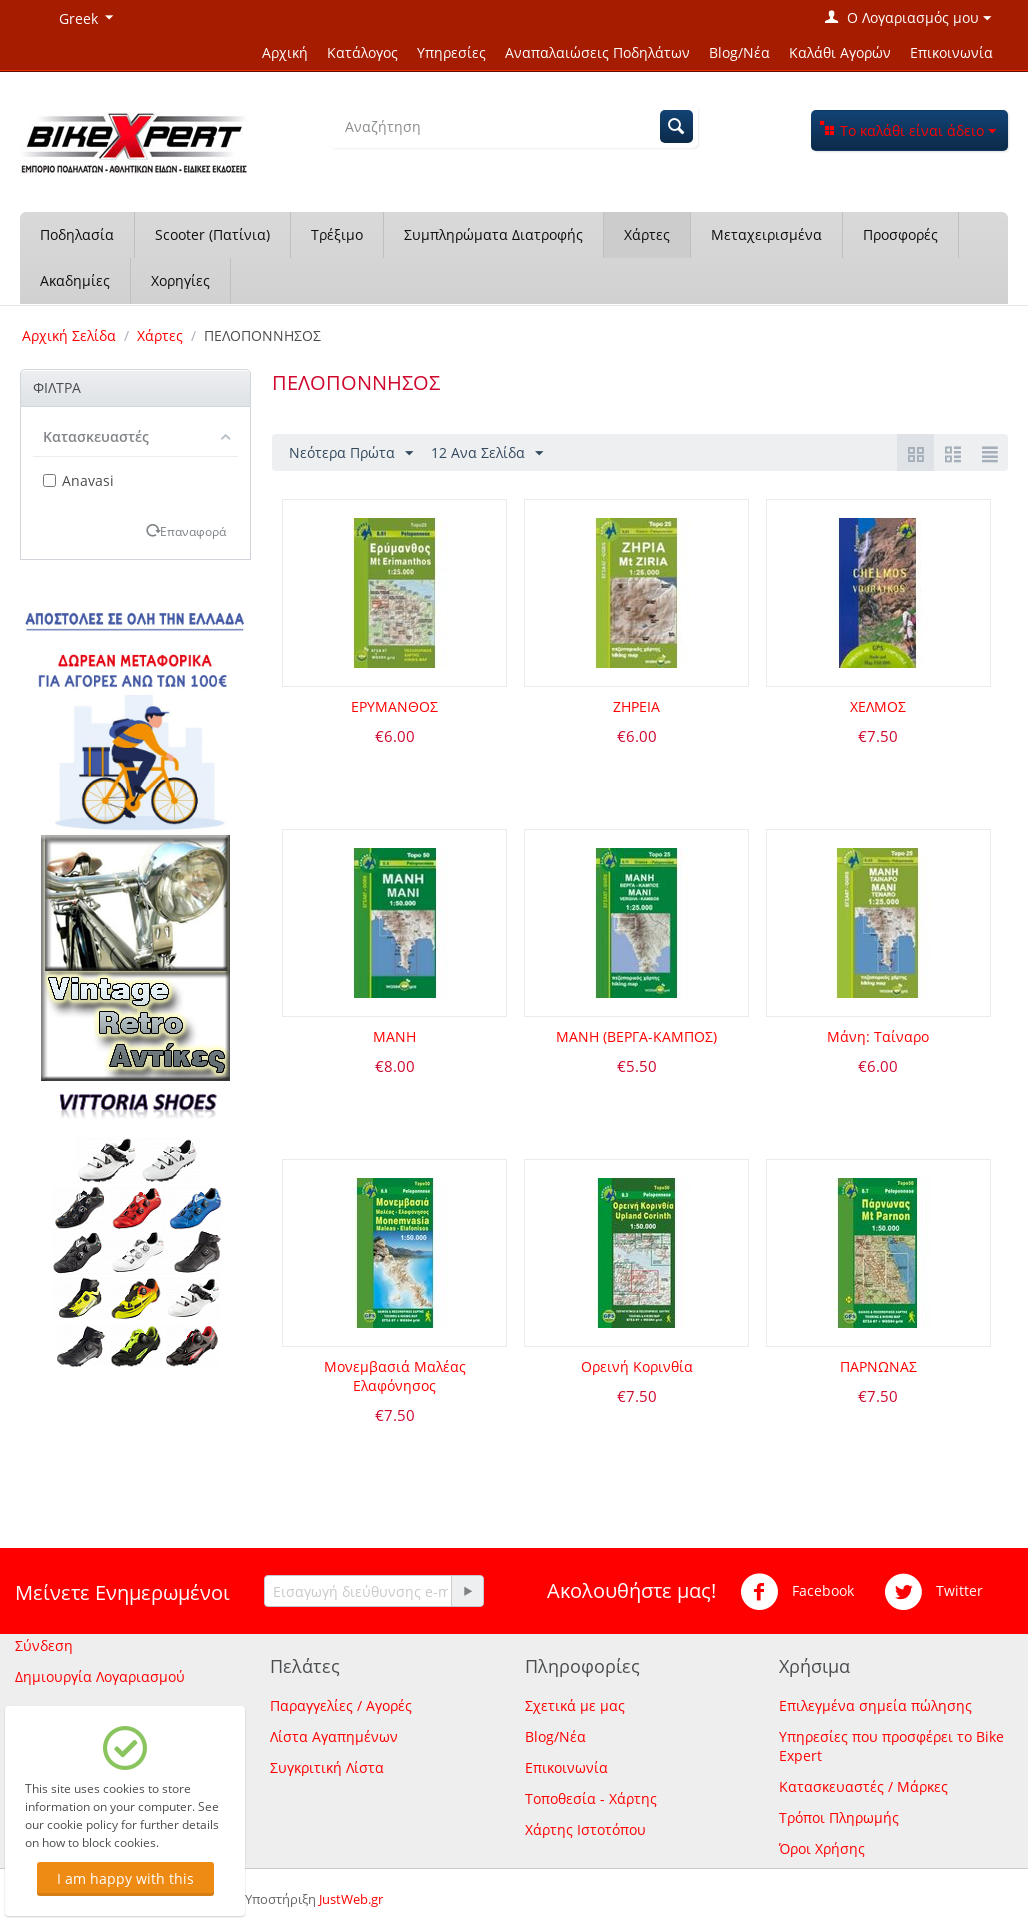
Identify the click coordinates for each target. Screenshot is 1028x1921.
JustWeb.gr (351, 1899)
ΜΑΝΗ (394, 1036)
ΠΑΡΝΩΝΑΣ (878, 1366)
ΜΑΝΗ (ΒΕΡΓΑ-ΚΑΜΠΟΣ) (636, 1036)
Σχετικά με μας (575, 1705)
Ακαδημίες (75, 280)
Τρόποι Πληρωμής (839, 1817)
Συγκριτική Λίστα (327, 1767)
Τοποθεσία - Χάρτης (591, 1798)
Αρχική (285, 52)
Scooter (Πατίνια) (212, 234)
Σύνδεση (44, 1645)
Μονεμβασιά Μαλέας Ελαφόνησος (395, 1376)
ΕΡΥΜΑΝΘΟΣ (394, 706)
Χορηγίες (180, 280)
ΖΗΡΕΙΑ (636, 706)
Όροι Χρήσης (822, 1848)
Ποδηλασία (77, 234)
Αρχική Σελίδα (69, 335)
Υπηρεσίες (451, 52)
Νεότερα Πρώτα (351, 453)
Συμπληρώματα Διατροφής (493, 234)
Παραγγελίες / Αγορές (341, 1705)
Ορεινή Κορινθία (637, 1366)
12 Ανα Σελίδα (487, 453)
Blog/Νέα (739, 52)
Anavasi (78, 480)
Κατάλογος (362, 52)
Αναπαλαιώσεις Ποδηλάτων (597, 52)
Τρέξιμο (337, 234)
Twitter (933, 1592)
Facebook (797, 1592)
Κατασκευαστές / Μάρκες (863, 1786)
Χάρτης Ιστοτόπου (585, 1829)
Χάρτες (647, 234)
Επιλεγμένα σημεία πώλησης (875, 1705)
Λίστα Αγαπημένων (334, 1736)
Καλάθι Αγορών (840, 52)
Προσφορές (900, 234)
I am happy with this (125, 1878)
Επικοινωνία (951, 52)
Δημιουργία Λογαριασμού (100, 1676)
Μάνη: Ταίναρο (878, 1036)
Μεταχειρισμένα (766, 234)
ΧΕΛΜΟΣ (878, 706)
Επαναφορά (193, 531)
